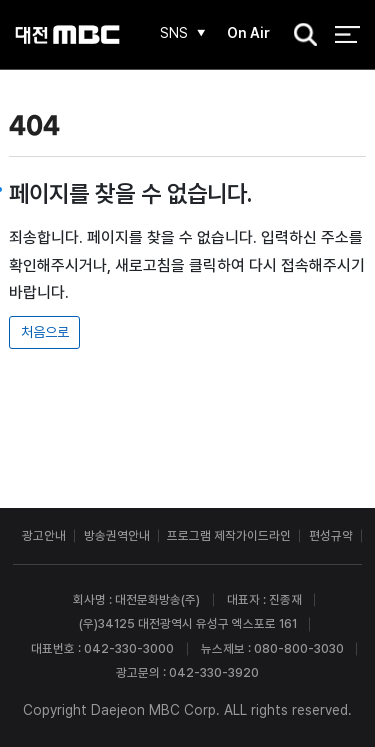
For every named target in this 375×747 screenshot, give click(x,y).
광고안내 (44, 535)
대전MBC (67, 34)
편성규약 (331, 535)
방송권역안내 (117, 535)
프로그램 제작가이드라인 (229, 535)
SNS (174, 33)
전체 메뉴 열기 (347, 34)
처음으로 (45, 332)
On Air (248, 33)
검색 (300, 36)
